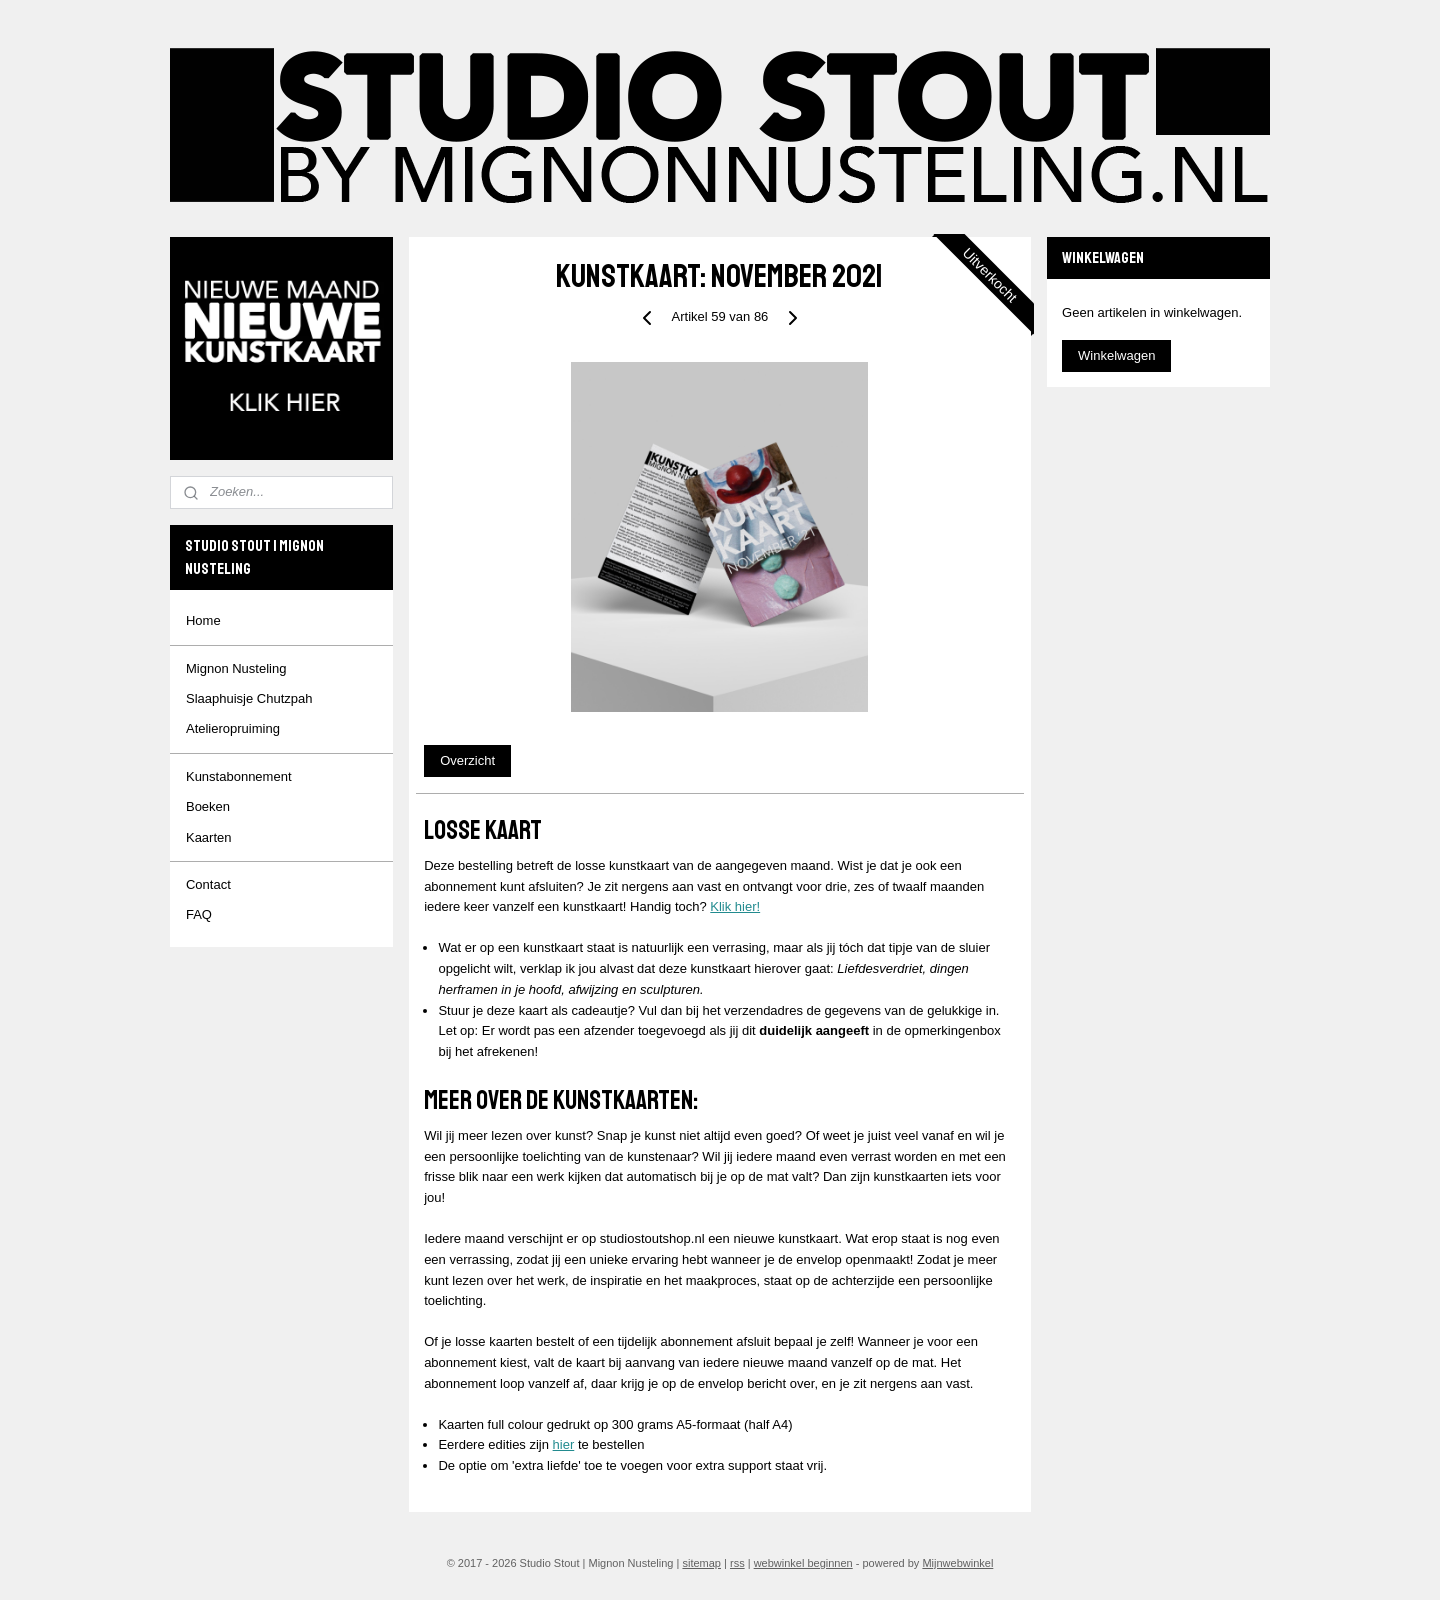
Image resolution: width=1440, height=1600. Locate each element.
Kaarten (209, 837)
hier (564, 1444)
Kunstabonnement (239, 776)
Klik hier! (735, 906)
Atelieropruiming (233, 728)
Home (203, 620)
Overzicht (467, 760)
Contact (208, 884)
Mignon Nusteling (236, 668)
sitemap (701, 1563)
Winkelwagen (1116, 355)
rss (737, 1563)
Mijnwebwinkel (957, 1563)
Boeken (208, 806)
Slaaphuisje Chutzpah (249, 698)
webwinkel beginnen (803, 1563)
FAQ (199, 914)
